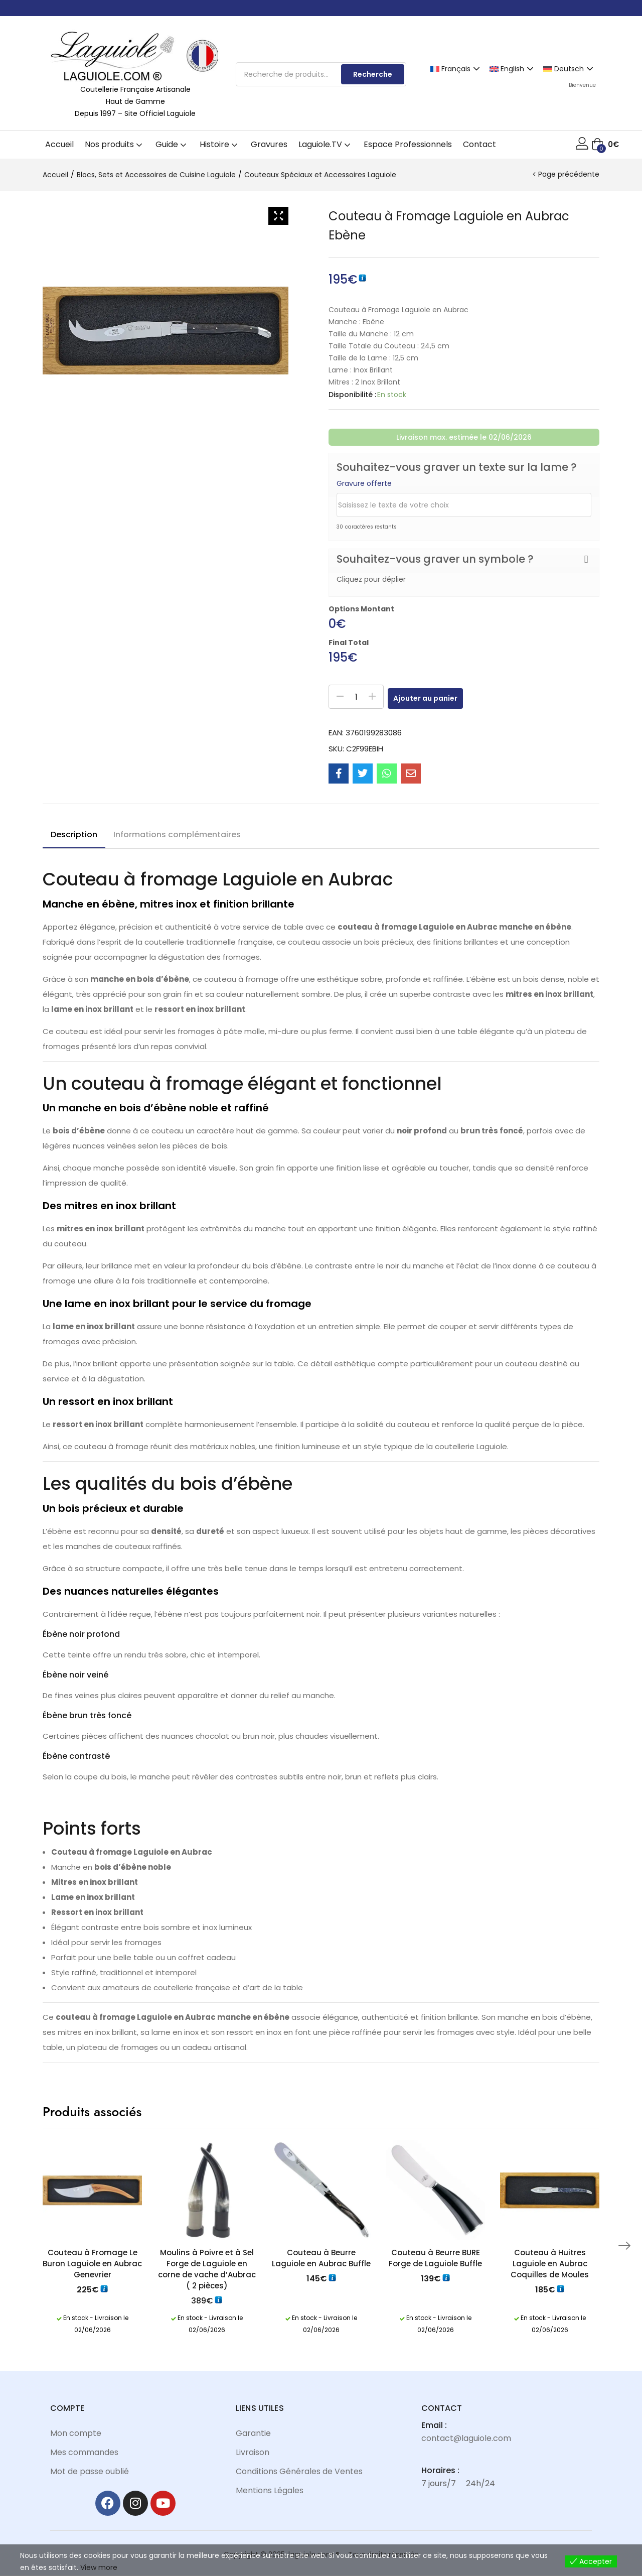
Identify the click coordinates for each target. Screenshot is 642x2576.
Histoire (220, 144)
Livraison (252, 2452)
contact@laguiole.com (466, 2438)
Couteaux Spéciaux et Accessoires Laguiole (320, 175)
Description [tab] (74, 834)
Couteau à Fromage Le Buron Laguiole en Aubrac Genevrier (92, 2263)
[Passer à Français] (456, 68)
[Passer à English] (513, 68)
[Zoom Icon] (278, 216)
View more (98, 2567)
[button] (605, 145)
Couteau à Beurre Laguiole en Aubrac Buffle (321, 2258)
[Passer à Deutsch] (569, 68)
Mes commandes (84, 2452)
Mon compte (75, 2433)
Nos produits (114, 144)
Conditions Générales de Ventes (299, 2471)
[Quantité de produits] (356, 696)
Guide (172, 144)
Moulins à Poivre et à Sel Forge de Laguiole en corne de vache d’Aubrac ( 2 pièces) (207, 2269)
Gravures (269, 144)
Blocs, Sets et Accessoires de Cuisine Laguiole (156, 175)
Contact (479, 144)
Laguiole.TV (325, 144)
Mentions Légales (269, 2490)
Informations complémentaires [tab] (177, 834)
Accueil (59, 144)
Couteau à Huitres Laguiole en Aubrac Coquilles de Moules (550, 2263)
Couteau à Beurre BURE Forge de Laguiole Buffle (435, 2258)
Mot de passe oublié (89, 2471)
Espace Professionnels (408, 144)
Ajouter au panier (436, 697)
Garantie (253, 2433)
